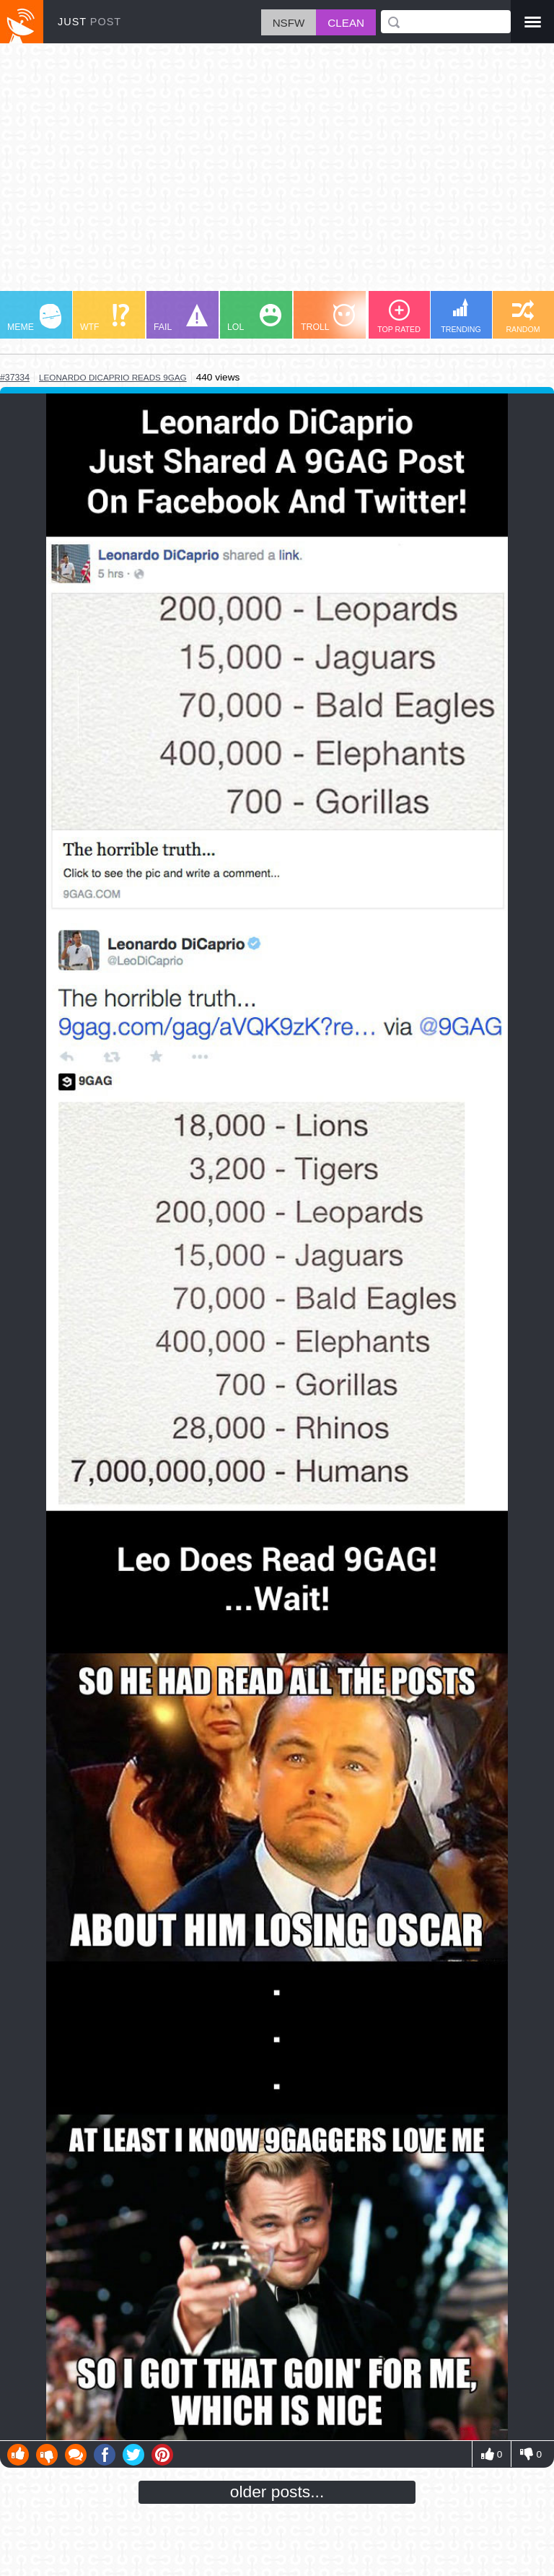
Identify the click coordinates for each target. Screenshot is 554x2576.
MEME (34, 318)
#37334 (15, 378)
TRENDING (461, 316)
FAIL (181, 318)
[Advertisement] (277, 174)
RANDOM (523, 317)
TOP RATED (399, 317)
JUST (89, 21)
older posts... (277, 2491)
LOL (254, 318)
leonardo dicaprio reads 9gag (113, 377)
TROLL (328, 318)
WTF (104, 318)
